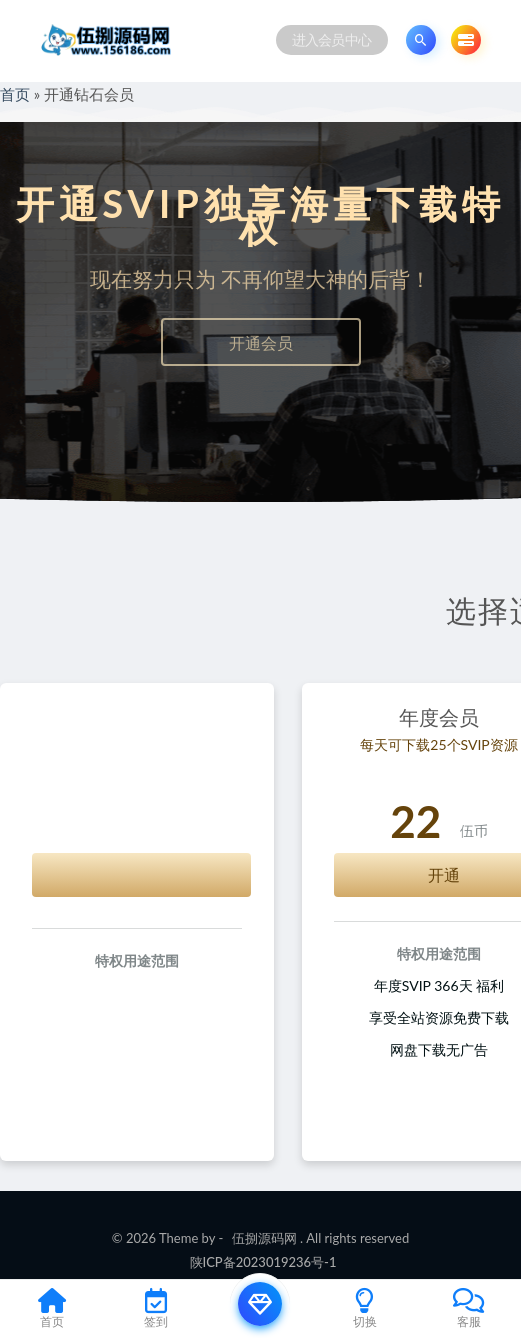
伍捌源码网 (264, 1238)
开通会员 (261, 342)
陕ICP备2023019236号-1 (263, 1262)
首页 (15, 94)
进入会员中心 (332, 39)
